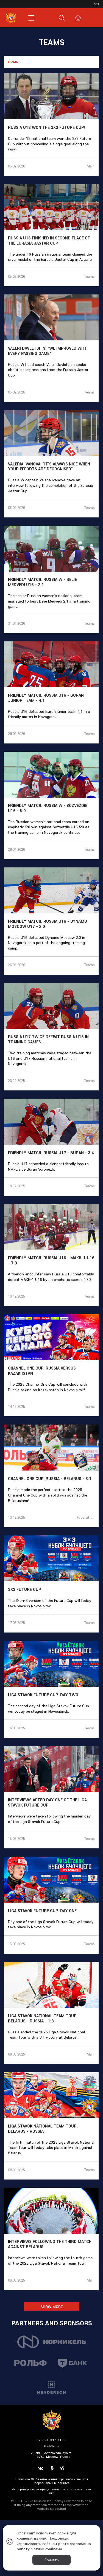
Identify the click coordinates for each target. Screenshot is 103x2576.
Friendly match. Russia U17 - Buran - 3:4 (51, 1152)
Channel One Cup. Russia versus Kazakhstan (42, 1371)
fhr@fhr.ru (51, 2446)
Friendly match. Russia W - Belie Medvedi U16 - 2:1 (42, 582)
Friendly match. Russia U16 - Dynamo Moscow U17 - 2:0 (47, 924)
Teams (89, 276)
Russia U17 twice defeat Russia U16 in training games (48, 1039)
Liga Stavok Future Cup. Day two (43, 1694)
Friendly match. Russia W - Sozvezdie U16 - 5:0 (47, 808)
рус (96, 4)
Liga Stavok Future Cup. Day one (42, 1910)
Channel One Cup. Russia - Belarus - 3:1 (49, 1478)
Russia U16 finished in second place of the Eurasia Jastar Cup (49, 241)
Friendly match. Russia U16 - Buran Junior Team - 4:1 (46, 698)
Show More (51, 2306)
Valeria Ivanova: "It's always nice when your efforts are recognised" (49, 467)
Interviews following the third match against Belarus (49, 2244)
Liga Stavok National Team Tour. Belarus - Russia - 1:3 (43, 2018)
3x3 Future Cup (24, 1589)
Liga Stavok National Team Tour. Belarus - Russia (43, 2129)
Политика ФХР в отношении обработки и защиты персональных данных (51, 2481)
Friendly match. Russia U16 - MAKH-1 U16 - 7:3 (51, 1260)
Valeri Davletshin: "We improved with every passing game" (48, 351)
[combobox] (51, 62)
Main (90, 166)
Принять (51, 2559)
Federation (85, 1517)
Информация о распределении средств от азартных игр (51, 2491)
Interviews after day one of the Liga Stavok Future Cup (47, 1803)
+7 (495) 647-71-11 (51, 2440)
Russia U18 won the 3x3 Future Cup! (46, 127)
